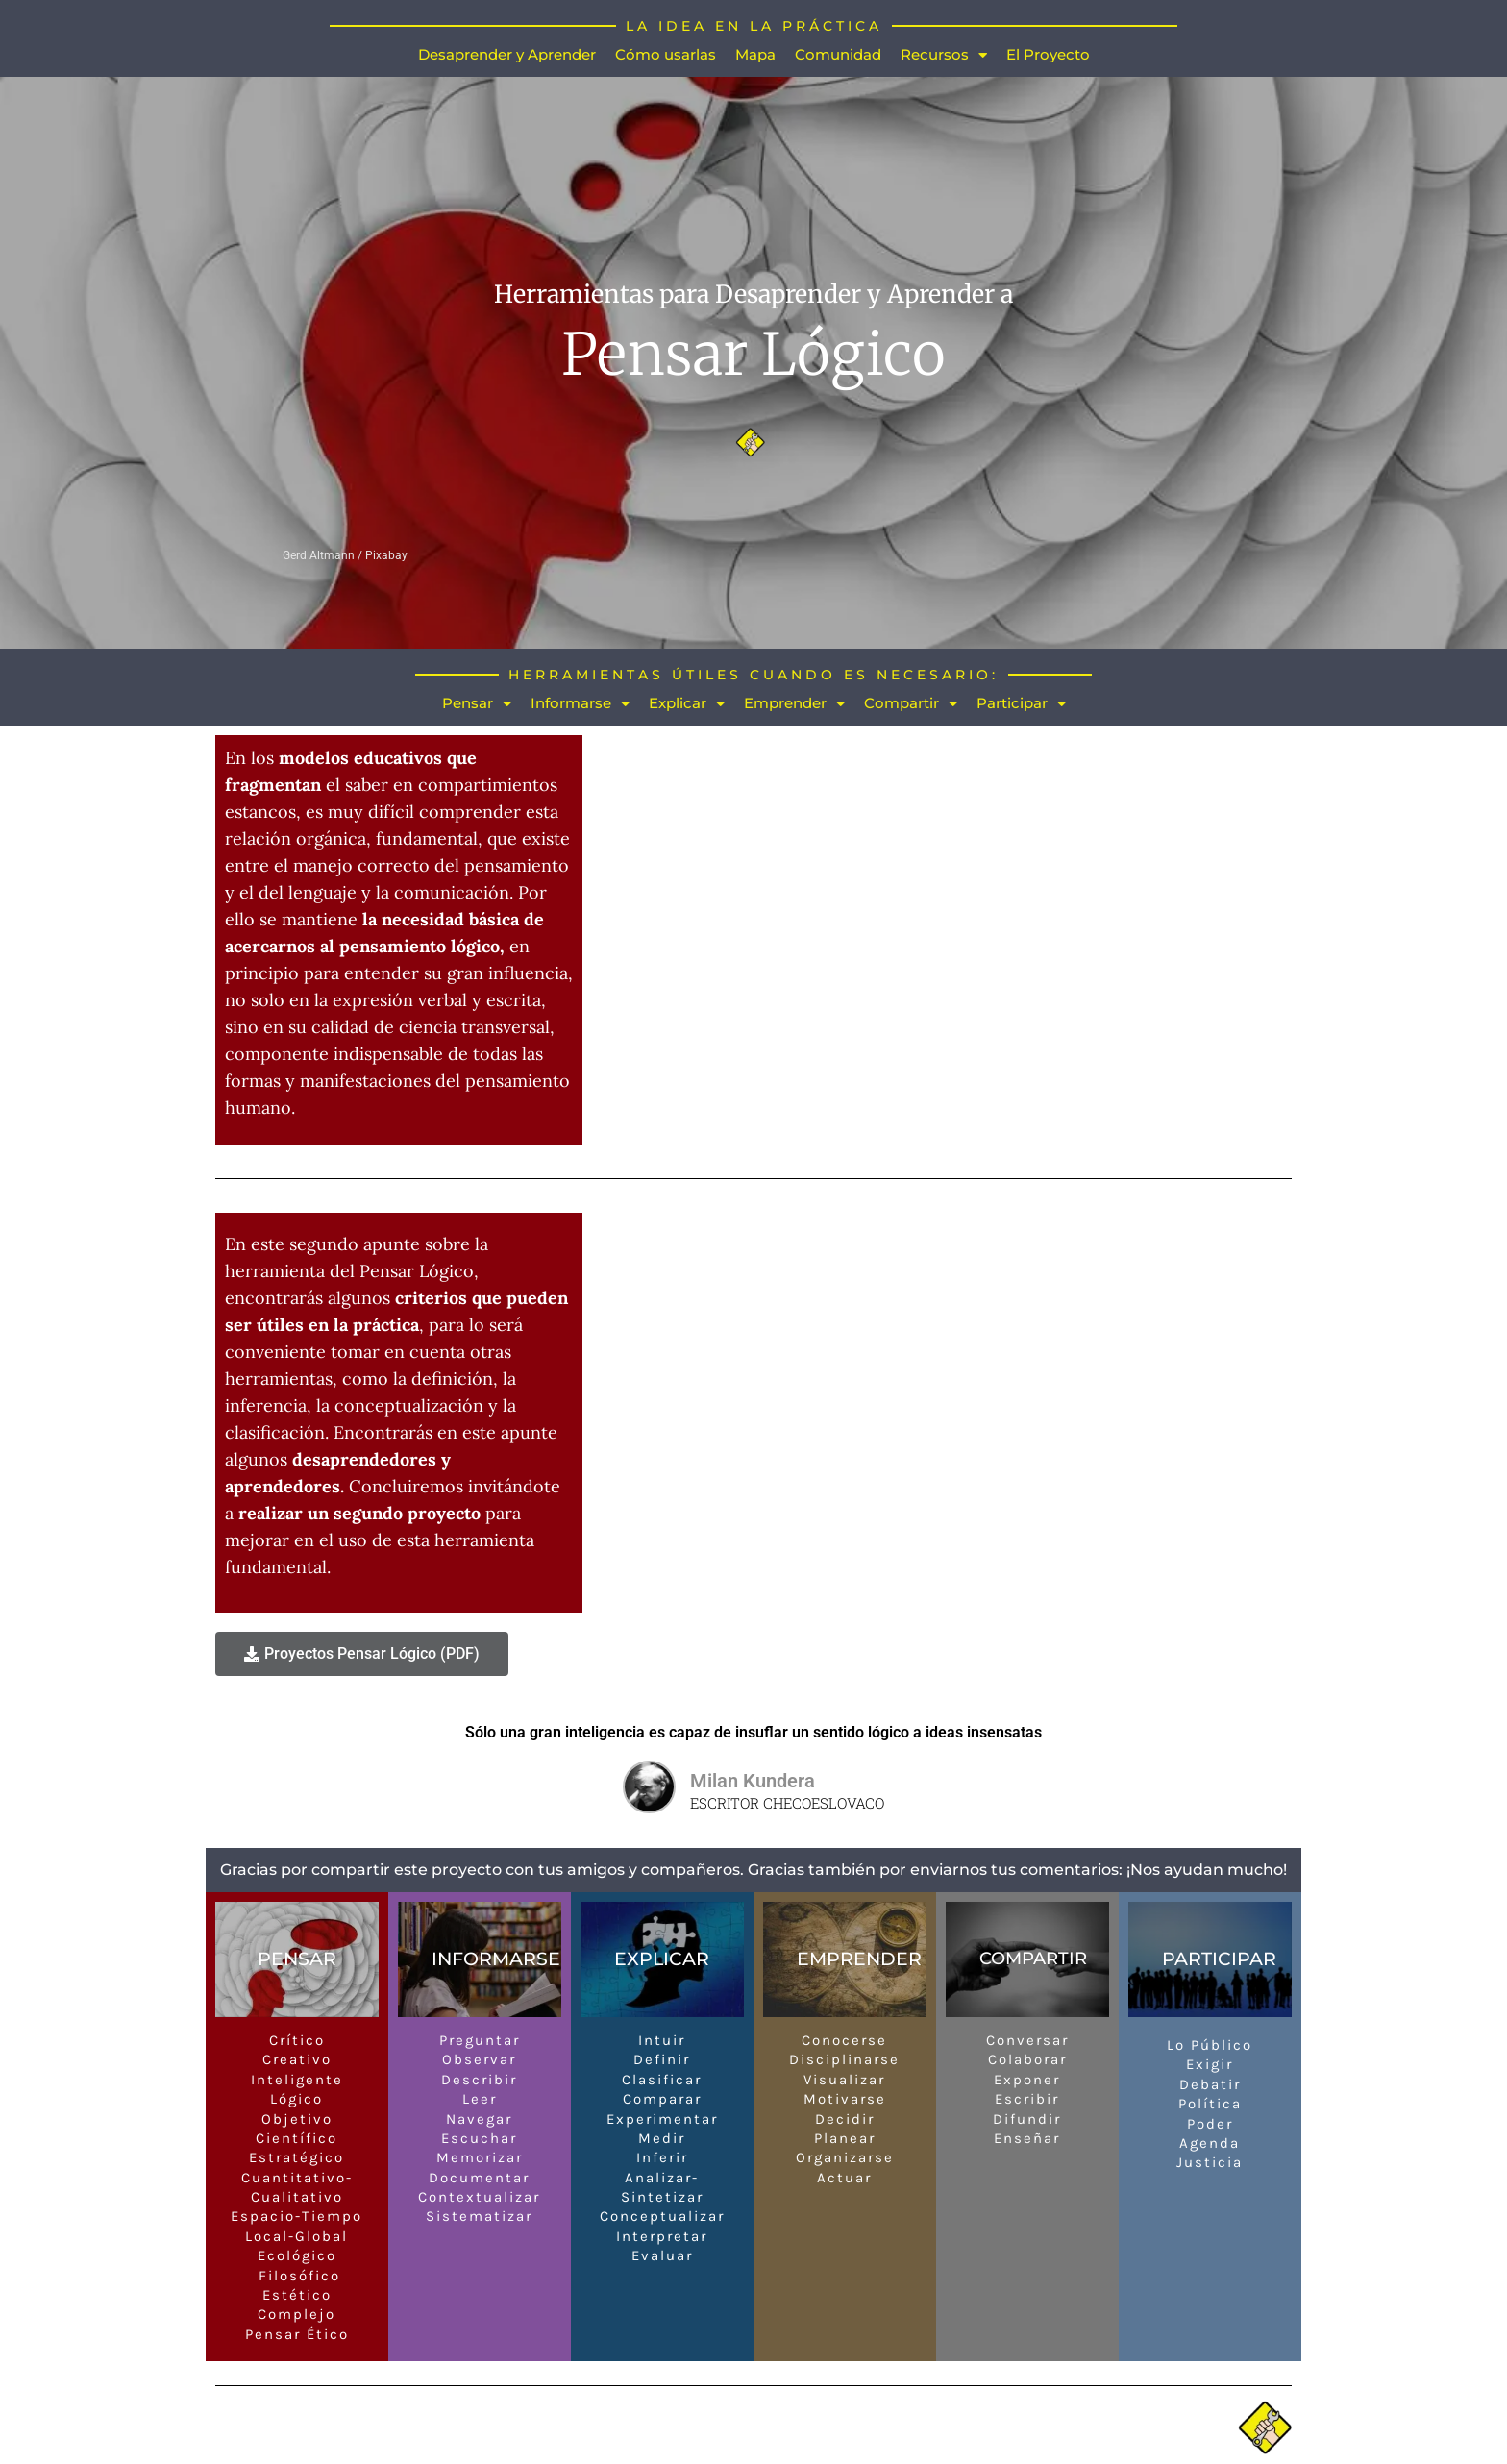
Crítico (297, 2040)
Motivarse (844, 2098)
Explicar (687, 704)
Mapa (755, 54)
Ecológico (297, 2255)
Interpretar (661, 2236)
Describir (479, 2079)
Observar (479, 2059)
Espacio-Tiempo (296, 2217)
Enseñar (1027, 2138)
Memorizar (479, 2157)
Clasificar (662, 2079)
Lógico (296, 2098)
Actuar (844, 2177)
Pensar (476, 704)
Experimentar (662, 2119)
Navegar (479, 2119)
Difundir (1027, 2119)
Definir (661, 2059)
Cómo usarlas (665, 54)
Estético (297, 2295)
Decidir (845, 2119)
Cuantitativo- (297, 2177)
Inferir (662, 2157)
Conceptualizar (662, 2217)
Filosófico (296, 2275)
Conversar (1027, 2040)
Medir (661, 2138)
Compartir (910, 704)
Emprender (794, 704)
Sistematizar (479, 2217)
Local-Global (296, 2236)
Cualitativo (297, 2196)
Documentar (479, 2177)
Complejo (296, 2314)
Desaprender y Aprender (507, 54)
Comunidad (838, 54)
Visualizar (844, 2079)
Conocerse (844, 2040)
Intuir (661, 2040)
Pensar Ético (297, 2334)
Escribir (1027, 2098)
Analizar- (662, 2177)
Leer (479, 2098)
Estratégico (296, 2157)
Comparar (662, 2098)
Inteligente (297, 2079)
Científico (296, 2138)
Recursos (944, 55)
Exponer (1027, 2079)
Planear (845, 2138)
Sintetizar (662, 2196)
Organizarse (845, 2157)
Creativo (297, 2059)
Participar (1021, 704)
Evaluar (662, 2255)
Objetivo (297, 2119)
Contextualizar (479, 2196)
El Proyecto (1048, 54)
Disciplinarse (844, 2059)
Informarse (580, 704)
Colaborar (1027, 2059)
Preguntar (479, 2040)
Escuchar (479, 2138)
